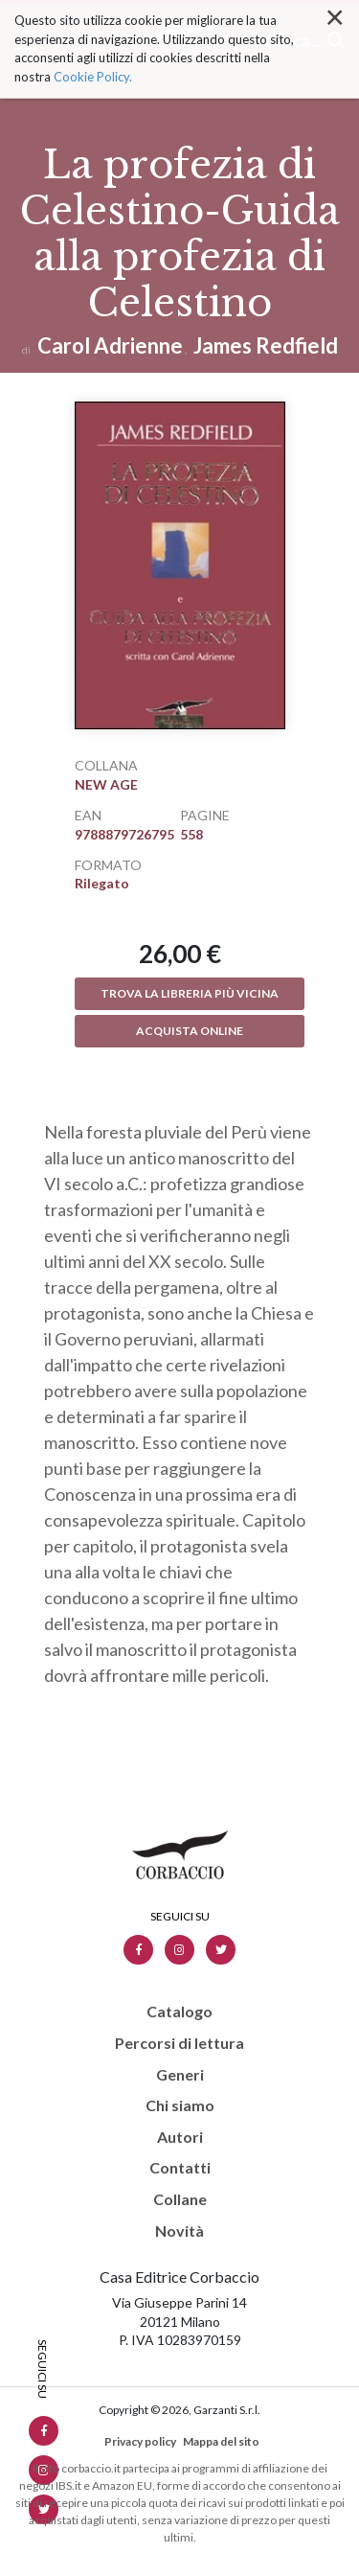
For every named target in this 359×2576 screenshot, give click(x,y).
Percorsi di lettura (179, 2043)
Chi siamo (180, 2105)
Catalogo (179, 2011)
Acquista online (189, 1031)
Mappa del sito (221, 2441)
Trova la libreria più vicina (190, 993)
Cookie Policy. (93, 44)
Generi (180, 2074)
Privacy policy (140, 2441)
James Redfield (265, 345)
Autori (180, 2137)
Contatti (180, 2167)
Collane (180, 2199)
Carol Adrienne (110, 345)
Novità (179, 2231)
